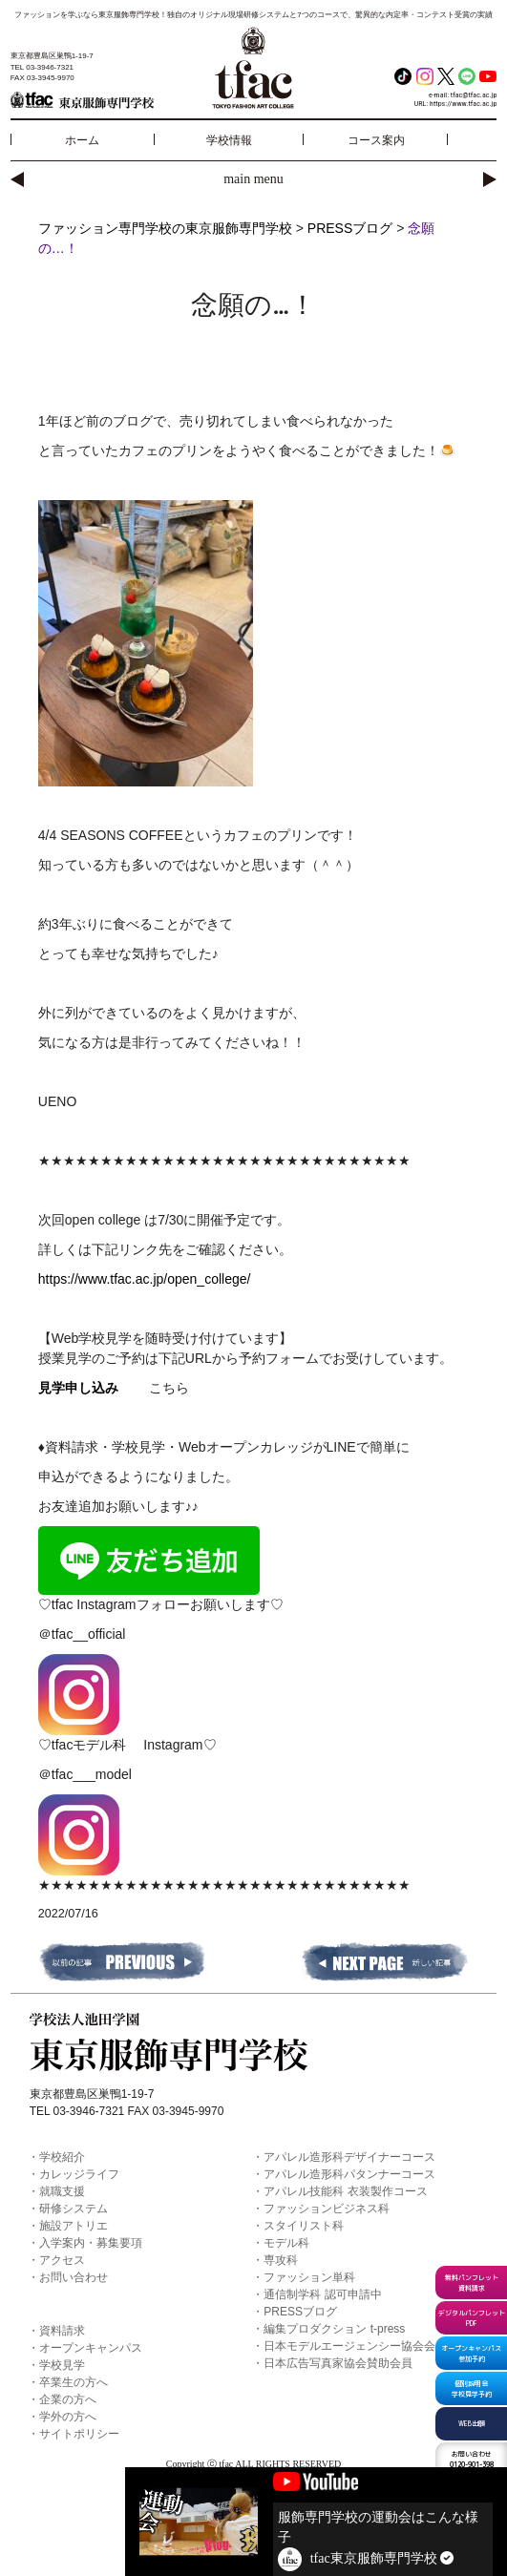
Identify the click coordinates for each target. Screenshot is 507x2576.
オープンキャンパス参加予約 (471, 2353)
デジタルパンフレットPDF (471, 2318)
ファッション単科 (309, 2277)
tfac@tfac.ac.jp (474, 95)
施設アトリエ (73, 2225)
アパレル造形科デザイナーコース (349, 2157)
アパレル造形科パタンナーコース (349, 2174)
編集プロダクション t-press (334, 2328)
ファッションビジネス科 (327, 2208)
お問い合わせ (73, 2277)
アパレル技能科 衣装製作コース (345, 2191)
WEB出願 (471, 2423)
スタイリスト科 (304, 2225)
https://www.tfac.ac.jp (463, 103)
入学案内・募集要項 (90, 2243)
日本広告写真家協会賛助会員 (338, 2363)
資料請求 (62, 2330)
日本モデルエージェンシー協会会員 (355, 2346)
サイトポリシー (79, 2433)
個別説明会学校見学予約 (472, 2388)
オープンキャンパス (90, 2348)
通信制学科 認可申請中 (322, 2294)
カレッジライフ (79, 2174)
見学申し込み (78, 1387)
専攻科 (281, 2260)
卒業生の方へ (73, 2382)
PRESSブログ (300, 2311)
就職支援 (62, 2191)
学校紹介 (62, 2157)
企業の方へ (67, 2399)
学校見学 (62, 2365)
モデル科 (286, 2243)
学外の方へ (67, 2416)
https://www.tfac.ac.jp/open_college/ (144, 1279)
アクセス (62, 2260)
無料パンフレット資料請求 (471, 2282)
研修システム (73, 2208)
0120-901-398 (472, 2459)
